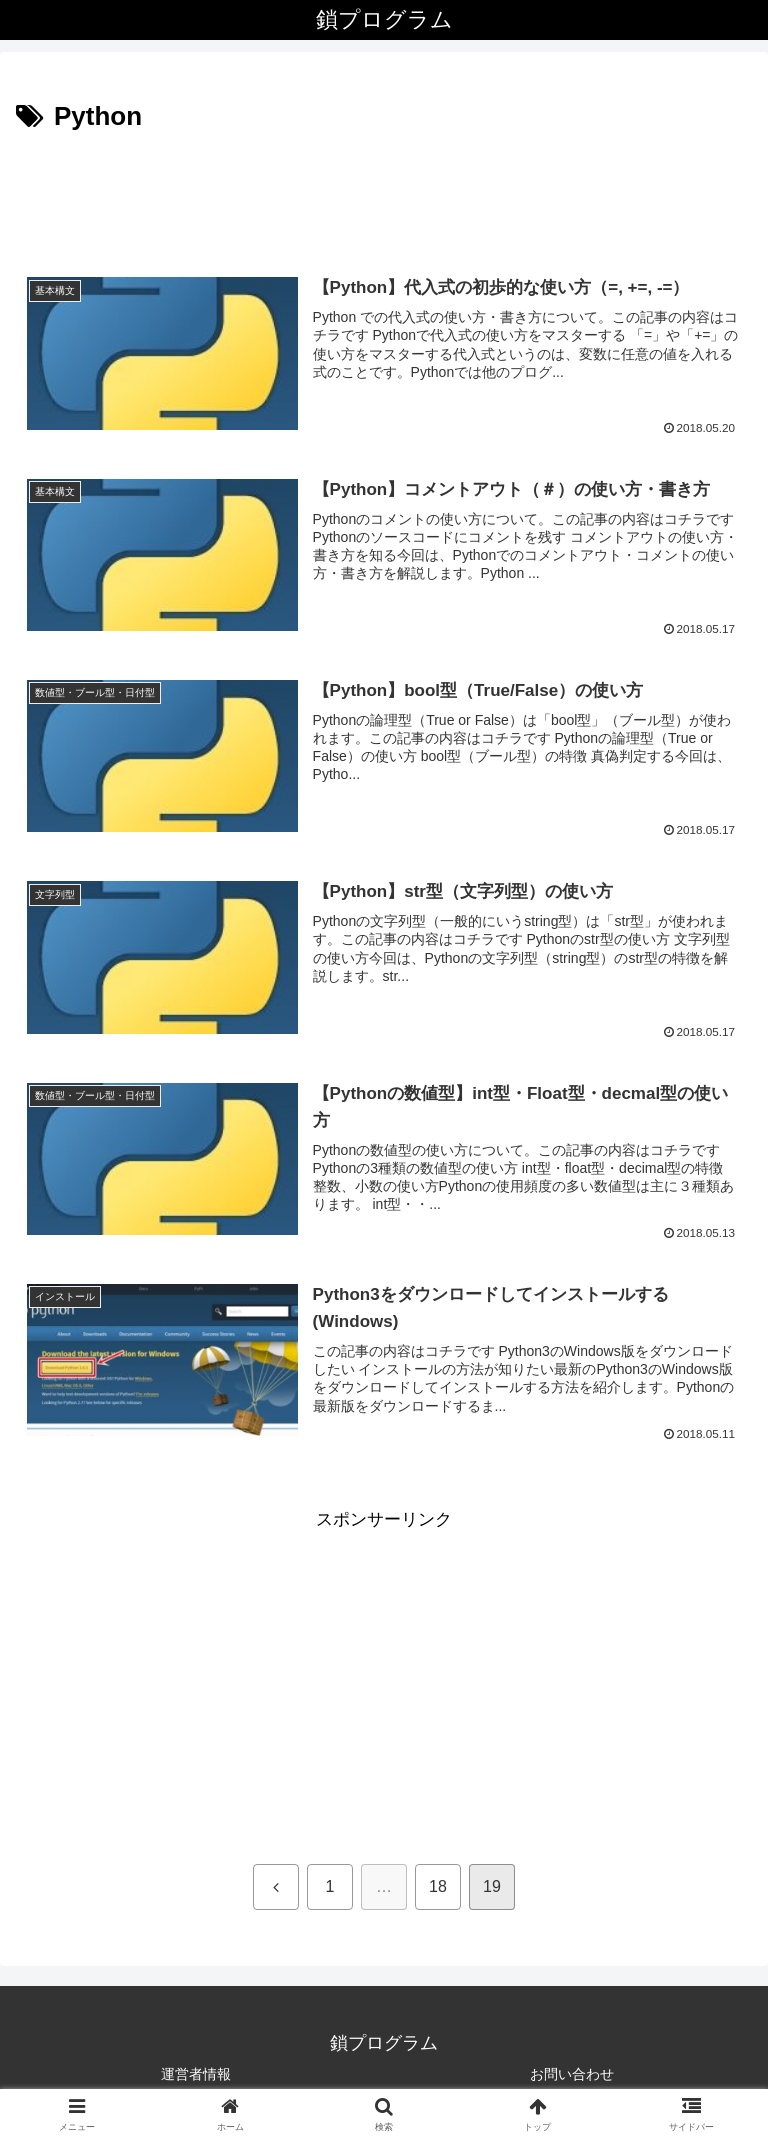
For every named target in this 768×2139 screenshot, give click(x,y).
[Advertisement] (384, 194)
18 (438, 1886)
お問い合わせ (572, 2074)
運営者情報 (196, 2074)
